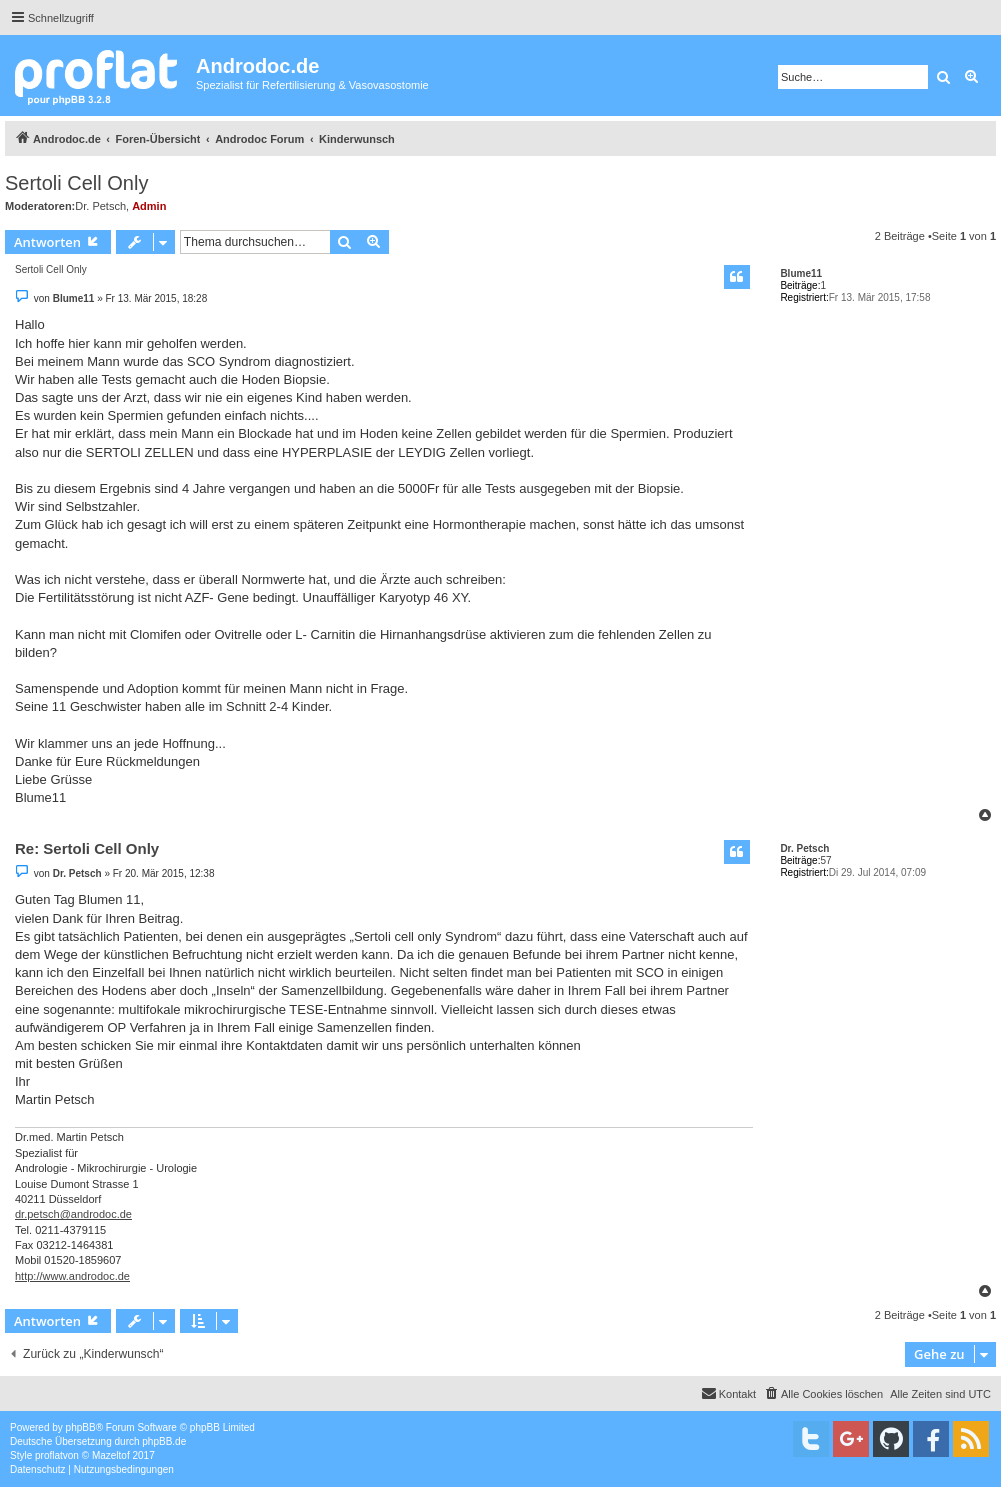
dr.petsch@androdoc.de (73, 1214)
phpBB (81, 1427)
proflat (49, 1455)
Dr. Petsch (100, 206)
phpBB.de (164, 1441)
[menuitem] (823, 1394)
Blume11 (801, 273)
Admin (149, 206)
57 (825, 860)
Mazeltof (111, 1455)
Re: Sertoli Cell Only (87, 848)
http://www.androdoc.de (72, 1276)
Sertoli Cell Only (76, 183)
